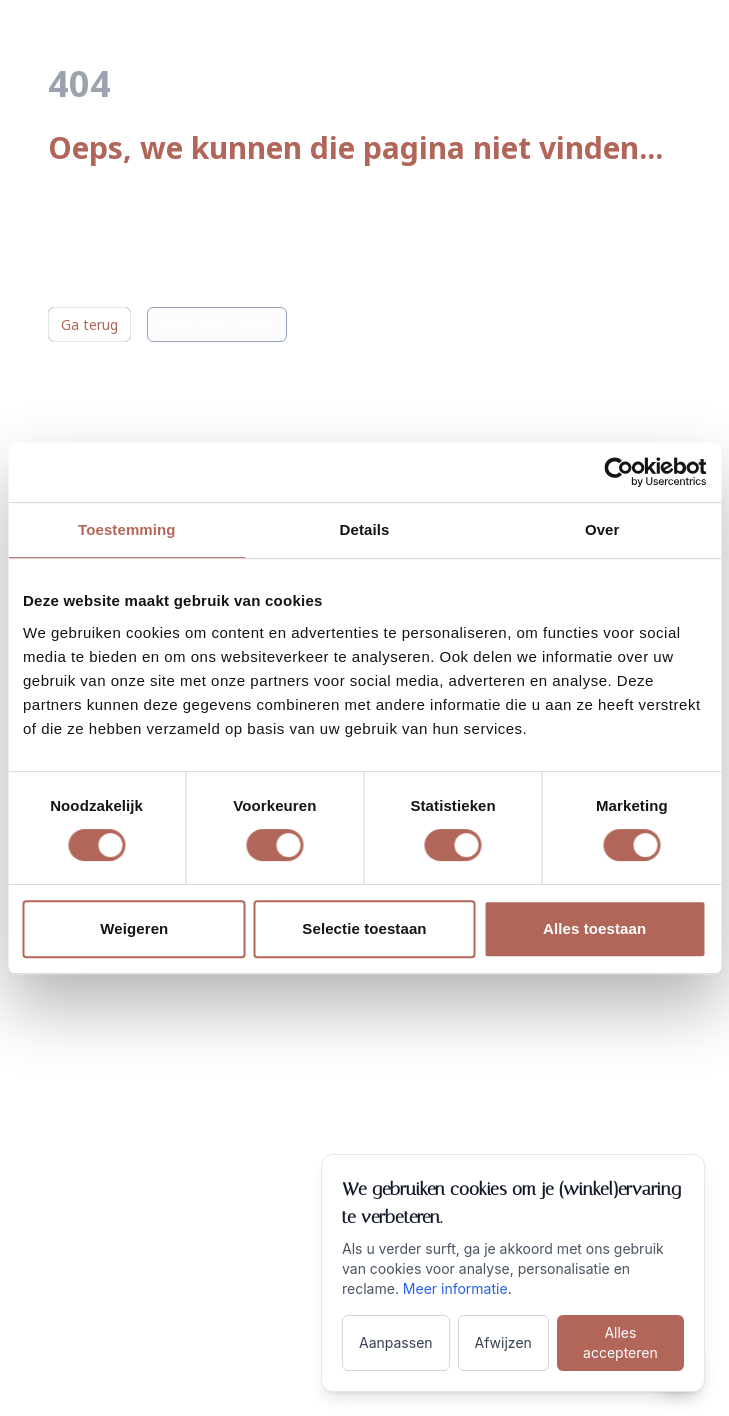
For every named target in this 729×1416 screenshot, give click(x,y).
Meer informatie (455, 1288)
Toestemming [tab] (127, 529)
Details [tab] (365, 529)
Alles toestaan (594, 928)
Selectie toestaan (364, 928)
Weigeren (134, 928)
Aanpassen (396, 1342)
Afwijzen (503, 1342)
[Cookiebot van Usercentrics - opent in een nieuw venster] (618, 472)
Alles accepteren (620, 1342)
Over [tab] (602, 529)
